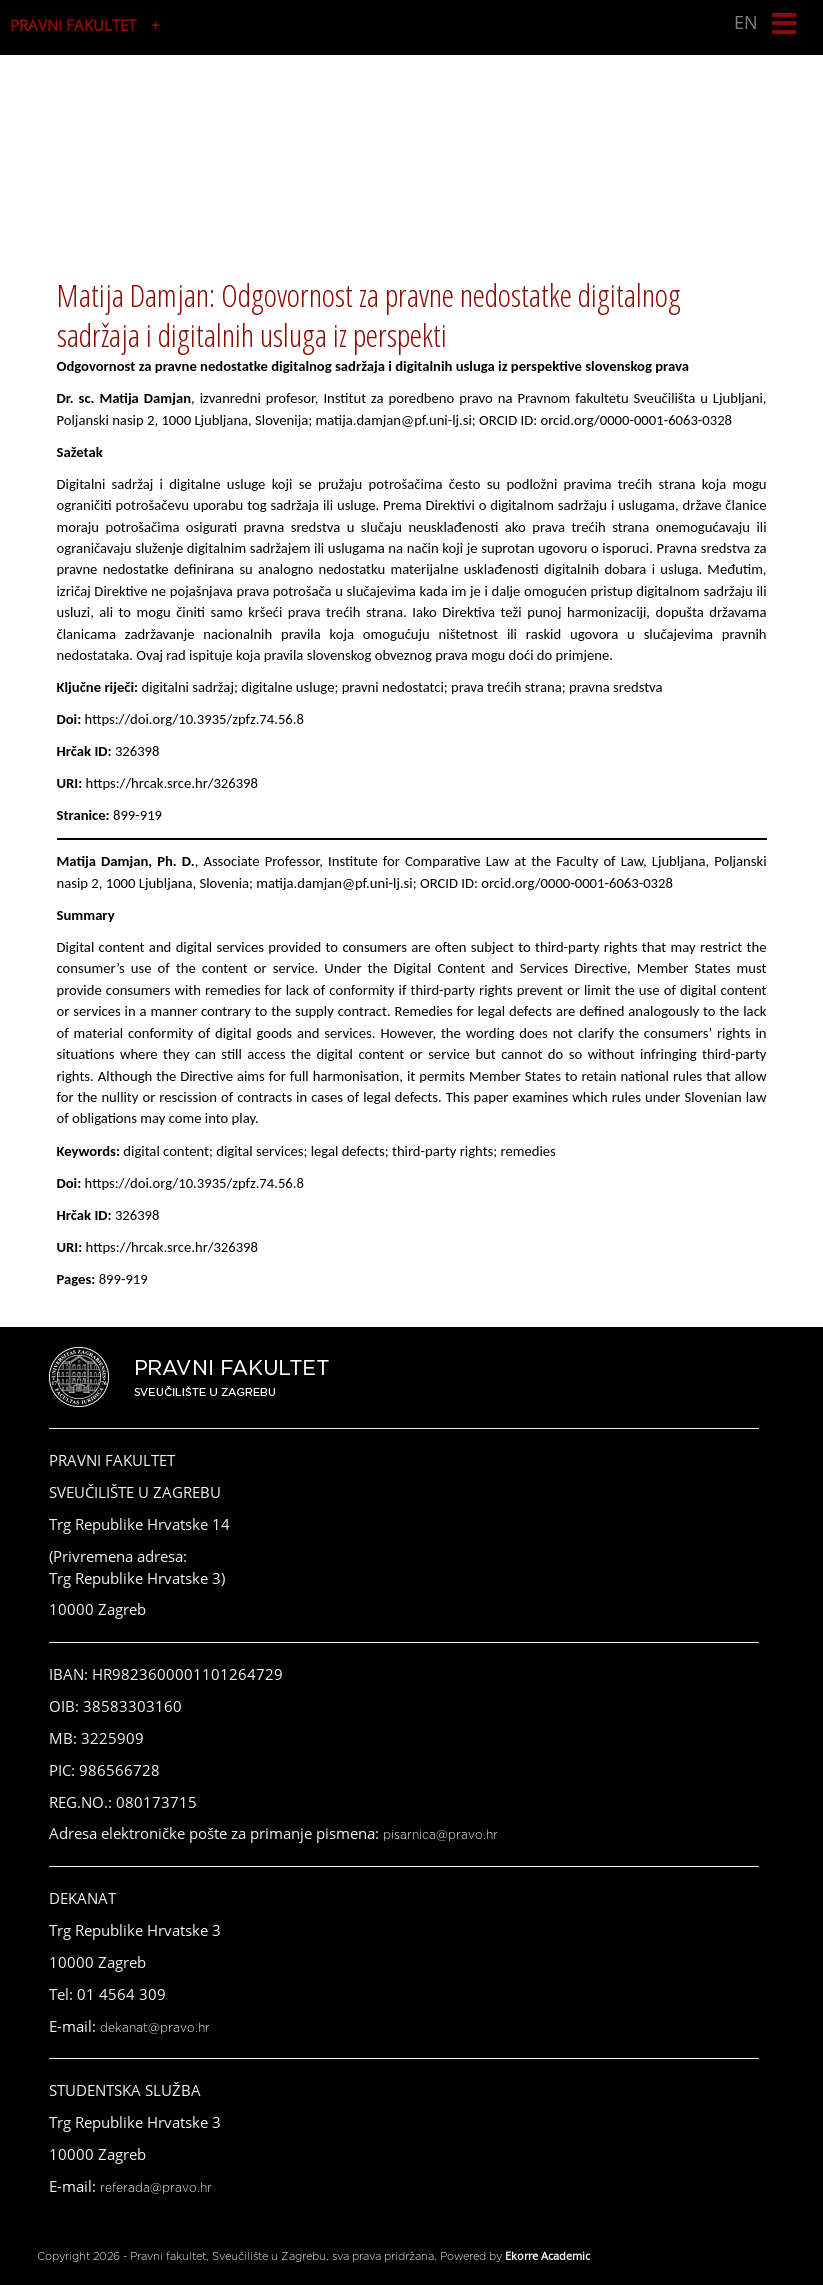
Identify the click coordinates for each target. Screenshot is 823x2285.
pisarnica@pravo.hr (440, 1835)
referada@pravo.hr (156, 2188)
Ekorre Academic (547, 2255)
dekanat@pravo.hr (155, 2028)
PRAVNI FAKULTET (73, 25)
